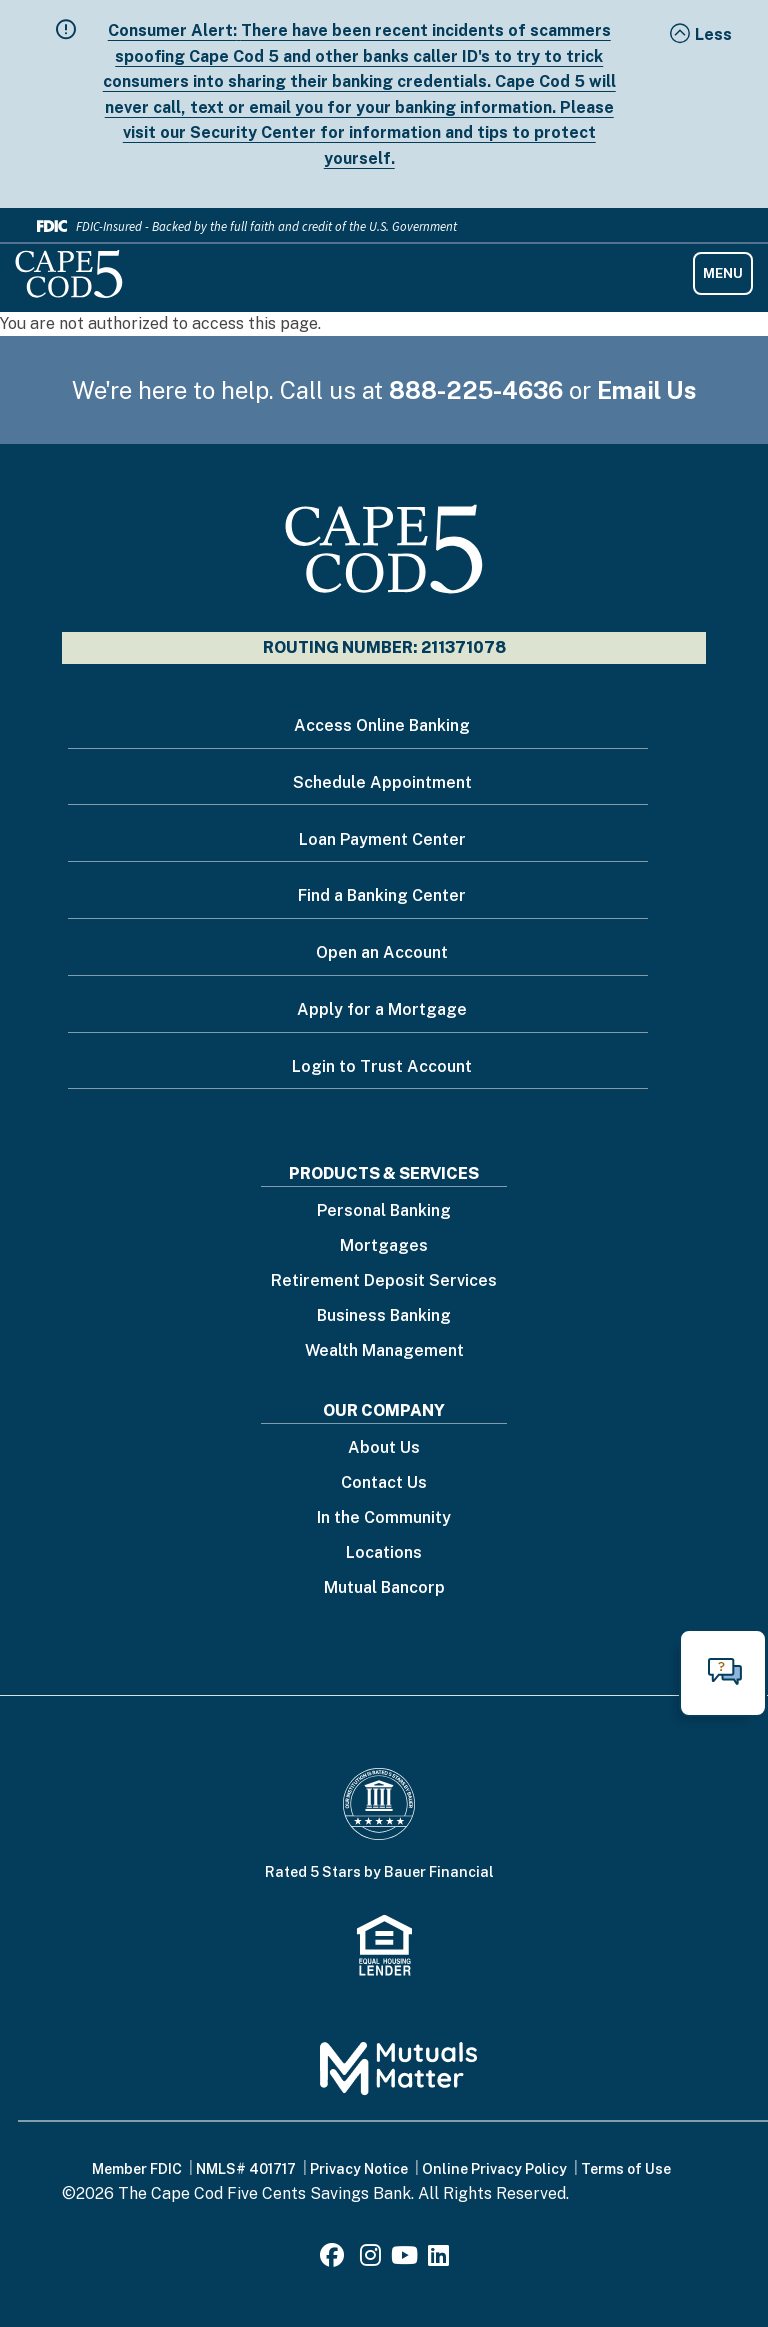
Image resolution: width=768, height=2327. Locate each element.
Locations (384, 1553)
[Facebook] (335, 2258)
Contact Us (384, 1483)
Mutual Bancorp (384, 1588)
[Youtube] (404, 2258)
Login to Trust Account (382, 1066)
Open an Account (382, 952)
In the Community (384, 1518)
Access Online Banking (382, 725)
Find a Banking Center (382, 895)
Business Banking (384, 1316)
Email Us (647, 390)
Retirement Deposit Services (384, 1281)
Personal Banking (384, 1211)
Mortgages (384, 1246)
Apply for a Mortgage (382, 1009)
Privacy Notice (359, 2169)
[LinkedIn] (438, 2258)
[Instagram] (370, 2258)
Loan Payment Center (382, 839)
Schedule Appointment (382, 782)
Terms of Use (626, 2169)
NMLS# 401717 (246, 2169)
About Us (384, 1448)
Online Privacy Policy (494, 2169)
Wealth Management (384, 1351)
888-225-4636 (476, 390)
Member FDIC (137, 2169)
